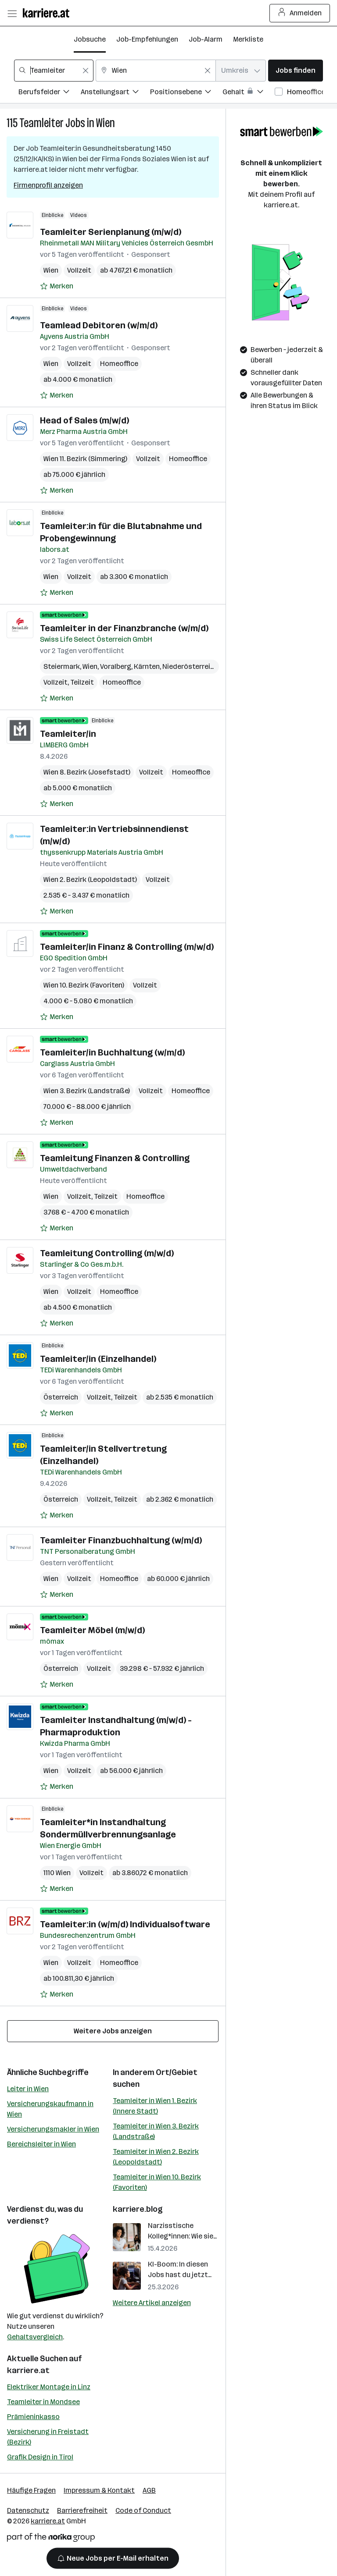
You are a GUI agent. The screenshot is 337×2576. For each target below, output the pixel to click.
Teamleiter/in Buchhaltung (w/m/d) (112, 1052)
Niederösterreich (190, 666)
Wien (105, 123)
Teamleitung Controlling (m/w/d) (107, 1253)
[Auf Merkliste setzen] (56, 286)
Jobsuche (90, 39)
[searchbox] (53, 71)
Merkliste (248, 39)
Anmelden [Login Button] (300, 13)
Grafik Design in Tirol (40, 2457)
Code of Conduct (143, 2510)
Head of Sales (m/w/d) (84, 420)
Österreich (60, 1397)
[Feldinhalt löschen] (85, 71)
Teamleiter (41, 123)
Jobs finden (295, 70)
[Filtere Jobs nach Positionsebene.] (186, 93)
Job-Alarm (205, 39)
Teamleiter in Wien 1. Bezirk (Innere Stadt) (155, 2105)
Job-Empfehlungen (147, 39)
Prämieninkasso (33, 2417)
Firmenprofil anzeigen (48, 185)
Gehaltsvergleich (35, 2337)
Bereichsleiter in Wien (41, 2144)
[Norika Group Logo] (51, 2539)
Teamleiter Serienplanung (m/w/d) (110, 232)
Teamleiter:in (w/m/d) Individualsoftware (125, 1924)
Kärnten (147, 666)
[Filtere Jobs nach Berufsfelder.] (49, 93)
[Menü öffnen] (12, 13)
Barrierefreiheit (82, 2510)
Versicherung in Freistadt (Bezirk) (48, 2436)
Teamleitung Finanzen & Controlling (115, 1158)
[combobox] (53, 71)
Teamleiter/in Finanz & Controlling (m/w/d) (127, 947)
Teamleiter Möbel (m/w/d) (92, 1630)
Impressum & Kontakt (99, 2490)
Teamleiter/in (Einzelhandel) (98, 1359)
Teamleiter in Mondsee (43, 2402)
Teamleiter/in (68, 733)
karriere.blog (138, 2209)
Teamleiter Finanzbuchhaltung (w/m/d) (121, 1540)
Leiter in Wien (28, 2089)
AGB (149, 2490)
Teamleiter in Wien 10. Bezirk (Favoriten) (157, 2182)
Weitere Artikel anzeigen (152, 2303)
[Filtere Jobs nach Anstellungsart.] (115, 93)
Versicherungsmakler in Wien (53, 2129)
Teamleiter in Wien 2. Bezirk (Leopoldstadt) (156, 2156)
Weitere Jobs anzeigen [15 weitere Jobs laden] (113, 2031)
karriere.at (28, 2370)
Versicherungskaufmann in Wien (50, 2109)
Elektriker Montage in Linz (48, 2387)
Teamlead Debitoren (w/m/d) (99, 325)
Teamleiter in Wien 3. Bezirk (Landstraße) (156, 2131)
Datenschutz (28, 2510)
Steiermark (61, 666)
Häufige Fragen (31, 2490)
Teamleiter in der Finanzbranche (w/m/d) (124, 628)
